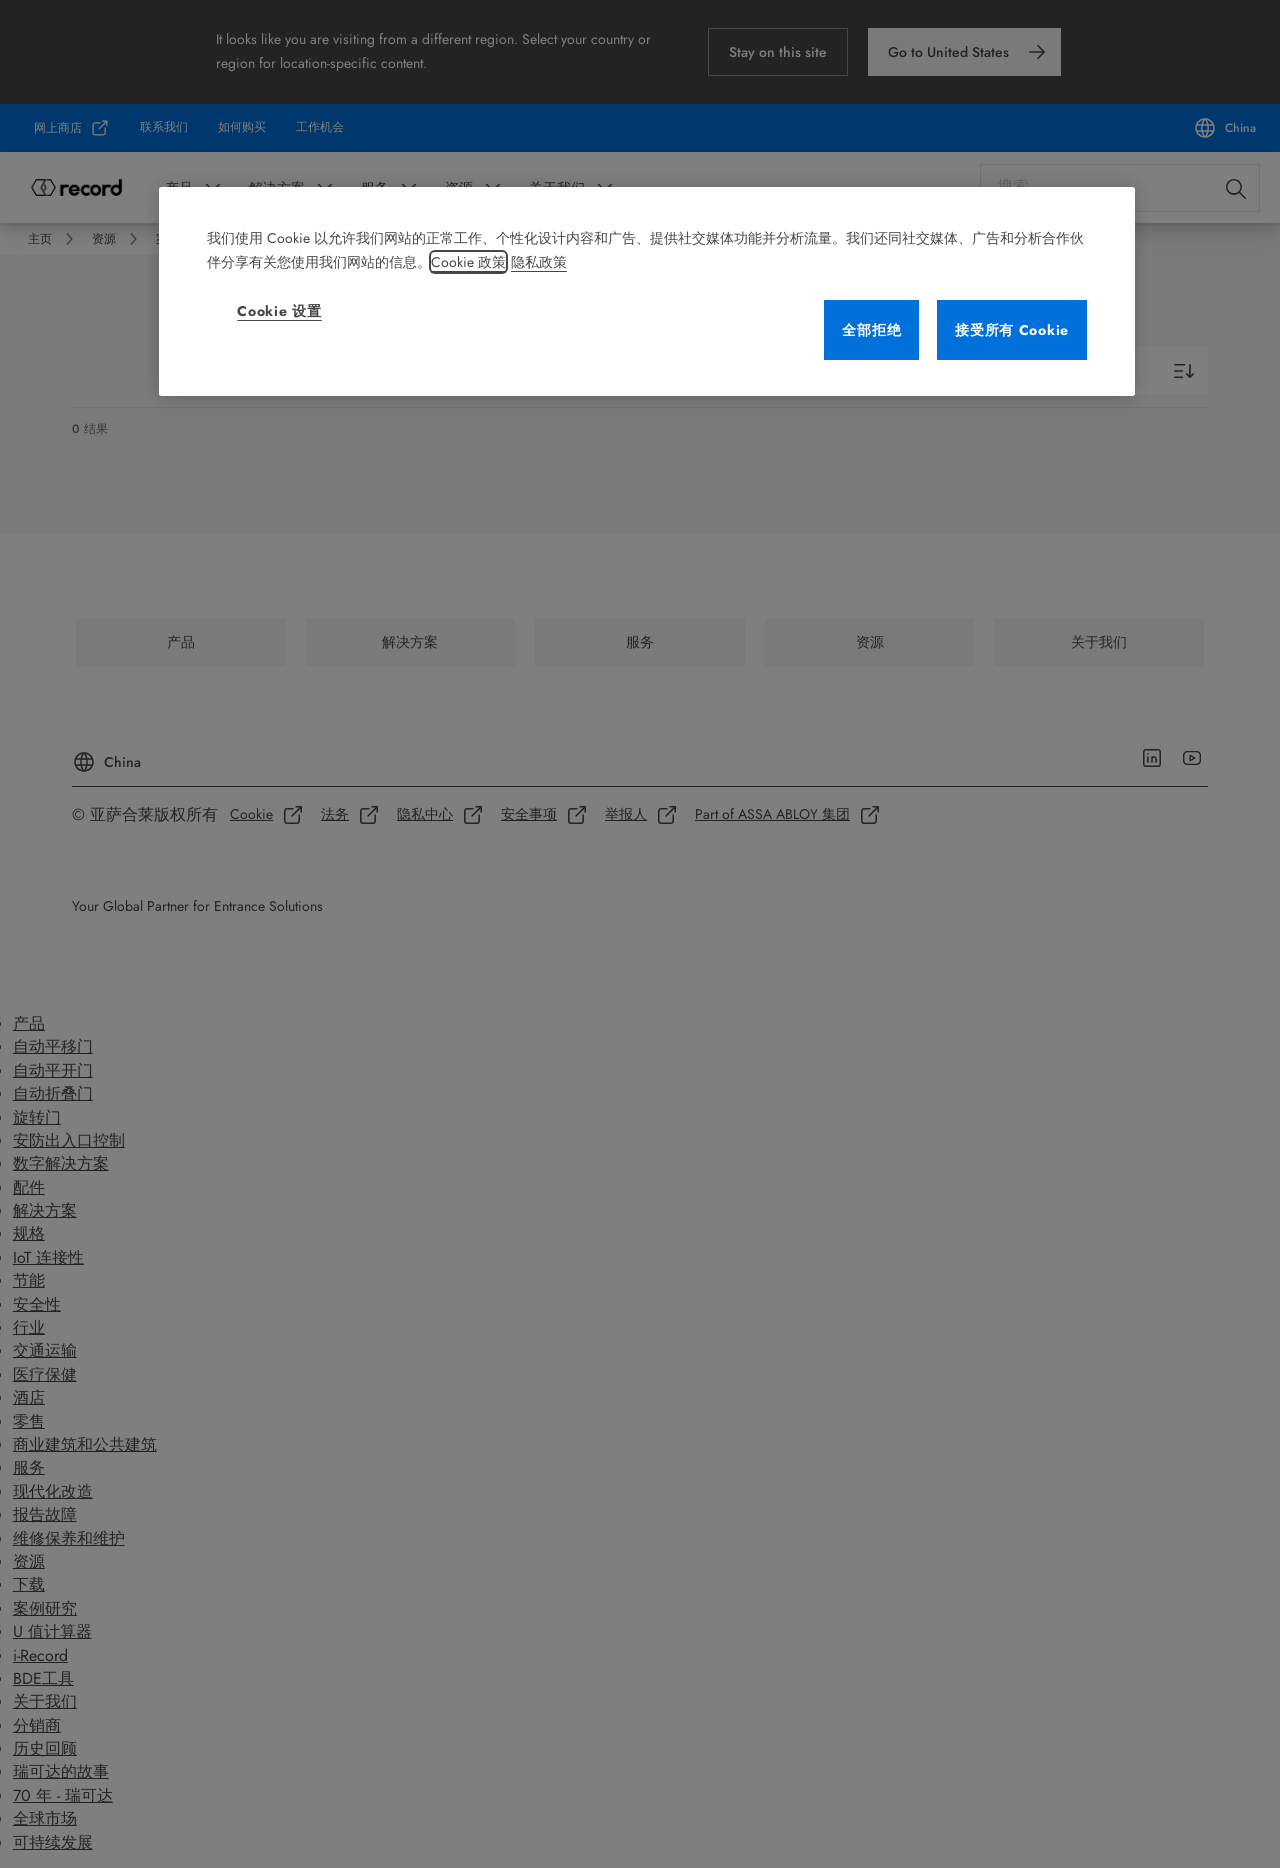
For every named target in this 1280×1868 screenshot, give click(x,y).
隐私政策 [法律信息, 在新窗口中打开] (539, 262)
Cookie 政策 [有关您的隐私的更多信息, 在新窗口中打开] (468, 262)
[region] (647, 291)
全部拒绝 (871, 330)
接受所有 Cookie (1012, 330)
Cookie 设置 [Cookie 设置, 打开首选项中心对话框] (279, 311)
